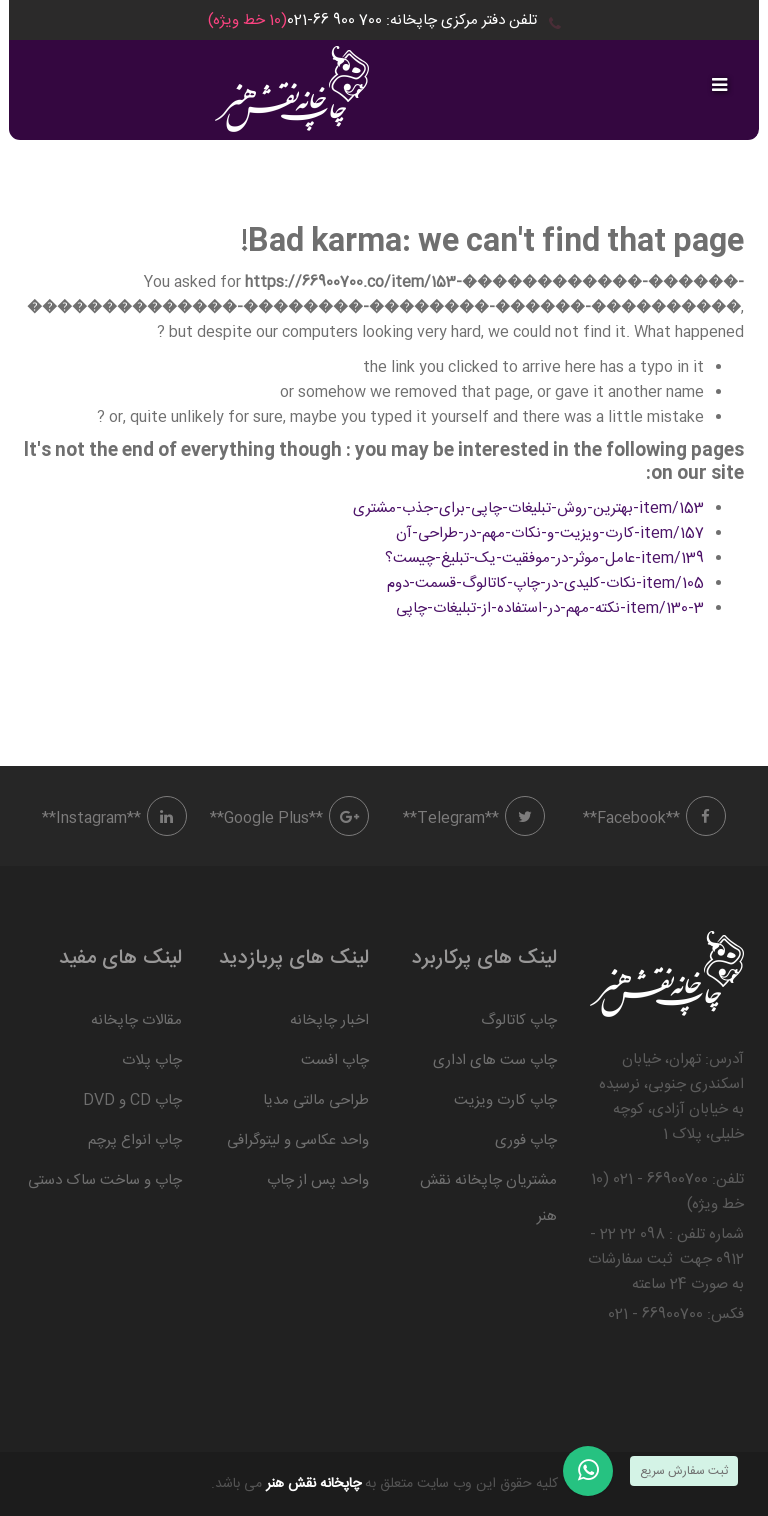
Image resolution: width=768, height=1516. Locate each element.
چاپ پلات (152, 1060)
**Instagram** (114, 818)
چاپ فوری (526, 1140)
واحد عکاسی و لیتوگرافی (298, 1140)
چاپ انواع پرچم (135, 1140)
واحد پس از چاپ (318, 1180)
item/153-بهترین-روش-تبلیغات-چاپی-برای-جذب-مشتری (528, 508)
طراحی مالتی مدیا (316, 1100)
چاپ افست (335, 1060)
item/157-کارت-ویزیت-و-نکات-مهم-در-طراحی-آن (550, 533)
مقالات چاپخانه (136, 1020)
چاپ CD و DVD (132, 1100)
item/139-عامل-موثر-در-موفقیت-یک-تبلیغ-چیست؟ (544, 558)
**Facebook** (654, 818)
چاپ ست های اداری (495, 1060)
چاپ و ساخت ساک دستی (105, 1180)
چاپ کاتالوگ (519, 1020)
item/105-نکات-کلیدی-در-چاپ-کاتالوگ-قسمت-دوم (545, 583)
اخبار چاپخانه (329, 1020)
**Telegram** (474, 818)
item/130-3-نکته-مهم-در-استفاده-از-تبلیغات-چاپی (550, 608)
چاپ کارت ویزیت (505, 1100)
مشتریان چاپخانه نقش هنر (488, 1198)
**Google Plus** (289, 818)
